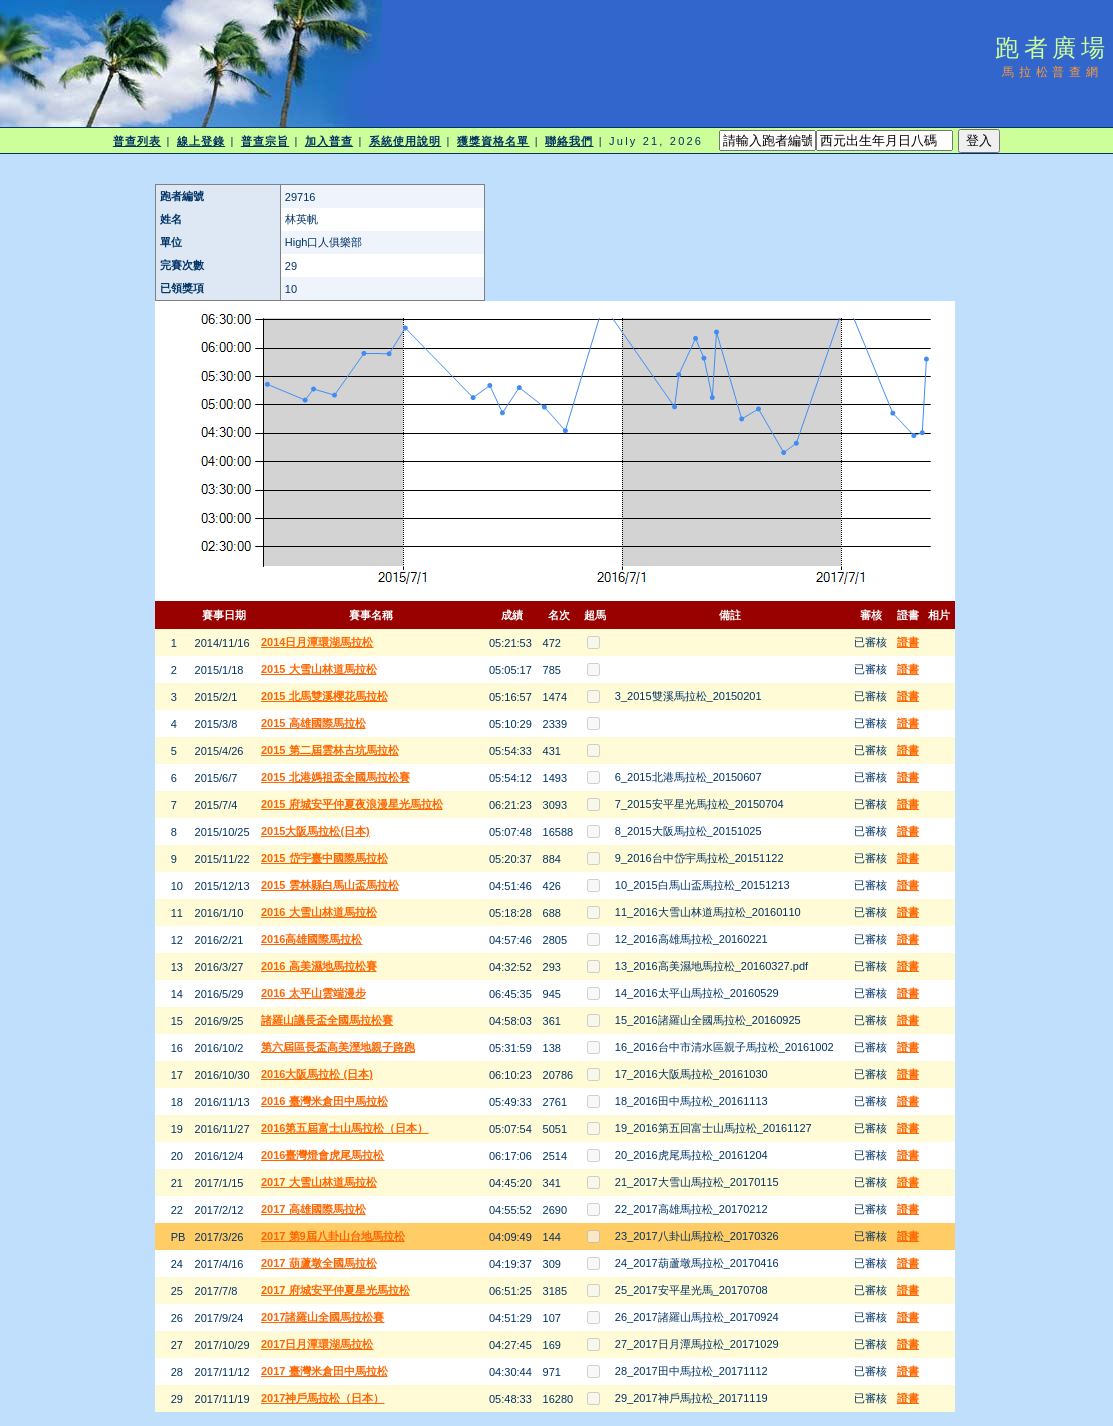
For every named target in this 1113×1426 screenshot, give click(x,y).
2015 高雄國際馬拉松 (313, 723)
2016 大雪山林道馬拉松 (319, 912)
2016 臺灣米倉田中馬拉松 (324, 1101)
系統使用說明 (405, 141)
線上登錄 (201, 141)
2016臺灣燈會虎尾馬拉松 (322, 1155)
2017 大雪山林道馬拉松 (319, 1182)
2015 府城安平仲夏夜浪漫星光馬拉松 (352, 804)
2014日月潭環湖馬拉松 (317, 642)
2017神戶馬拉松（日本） (322, 1398)
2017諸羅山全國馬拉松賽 (322, 1317)
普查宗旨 (265, 141)
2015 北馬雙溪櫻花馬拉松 (324, 696)
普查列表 (137, 141)
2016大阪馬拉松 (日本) (317, 1074)
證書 (908, 642)
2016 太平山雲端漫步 (313, 993)
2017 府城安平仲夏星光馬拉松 (335, 1290)
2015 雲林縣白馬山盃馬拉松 (330, 885)
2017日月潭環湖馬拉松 (317, 1344)
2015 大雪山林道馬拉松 (319, 669)
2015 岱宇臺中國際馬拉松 (324, 858)
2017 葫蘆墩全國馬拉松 (319, 1263)
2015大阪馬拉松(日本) (315, 831)
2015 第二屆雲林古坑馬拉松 (330, 750)
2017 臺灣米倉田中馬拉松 (324, 1371)
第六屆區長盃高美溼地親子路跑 (338, 1047)
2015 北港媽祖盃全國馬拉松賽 (335, 777)
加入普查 (329, 141)
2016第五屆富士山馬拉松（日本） (344, 1128)
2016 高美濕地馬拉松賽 (319, 966)
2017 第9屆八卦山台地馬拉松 (333, 1236)
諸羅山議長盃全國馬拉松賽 (327, 1020)
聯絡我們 (569, 141)
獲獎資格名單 (493, 141)
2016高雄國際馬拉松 (311, 939)
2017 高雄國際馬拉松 (313, 1209)
